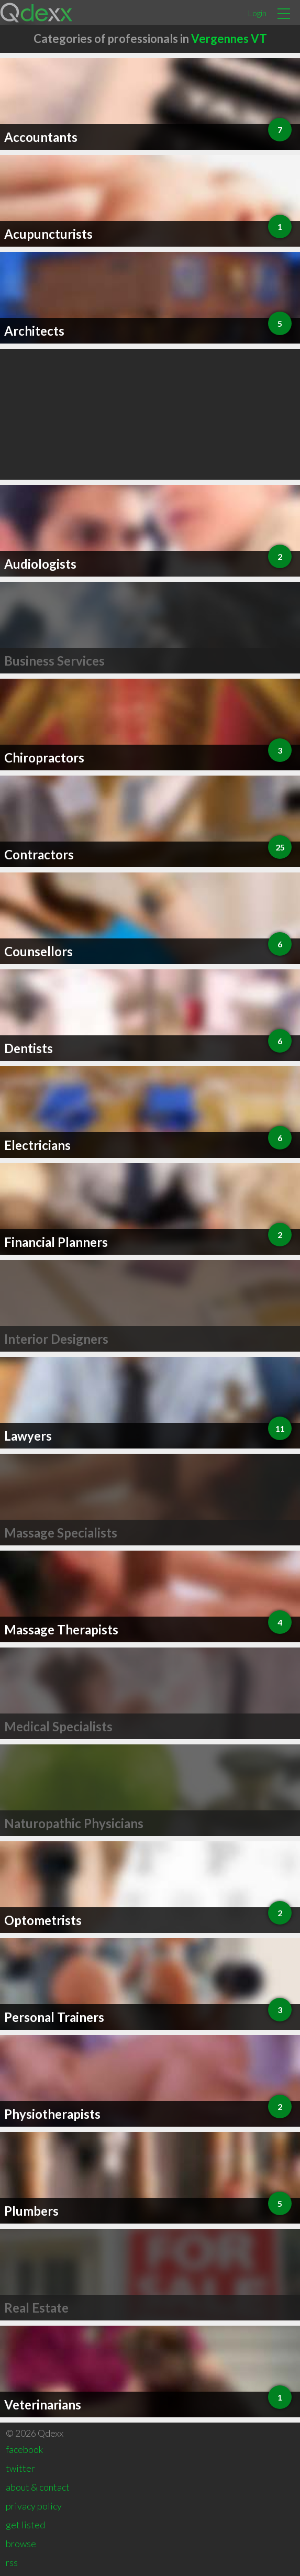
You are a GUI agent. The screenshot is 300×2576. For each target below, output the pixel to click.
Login (257, 13)
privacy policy (34, 2506)
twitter (20, 2468)
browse (21, 2543)
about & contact (38, 2487)
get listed (25, 2524)
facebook (24, 2449)
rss (12, 2562)
